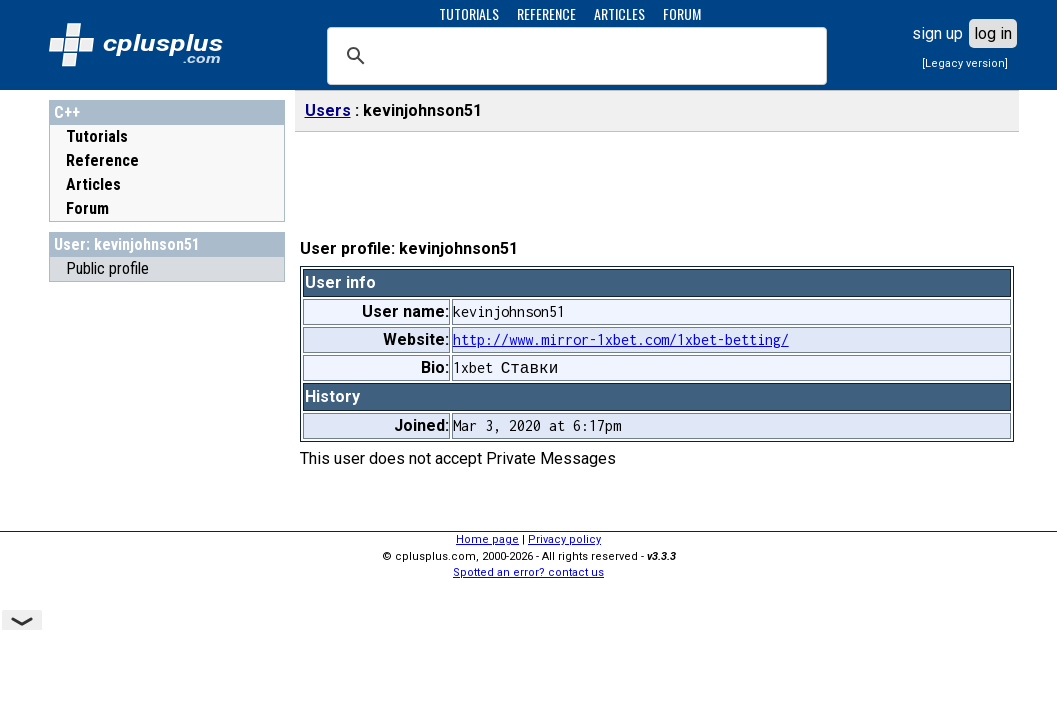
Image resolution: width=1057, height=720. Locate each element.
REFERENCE (546, 13)
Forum (87, 208)
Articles (93, 184)
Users (328, 110)
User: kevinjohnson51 (127, 244)
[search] (574, 56)
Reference (102, 160)
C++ (67, 112)
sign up (937, 33)
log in (993, 33)
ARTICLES (619, 13)
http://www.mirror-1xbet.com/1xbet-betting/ (621, 339)
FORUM (682, 13)
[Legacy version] (965, 63)
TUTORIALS (469, 13)
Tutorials (97, 136)
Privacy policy (564, 539)
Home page (487, 539)
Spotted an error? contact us (528, 572)
